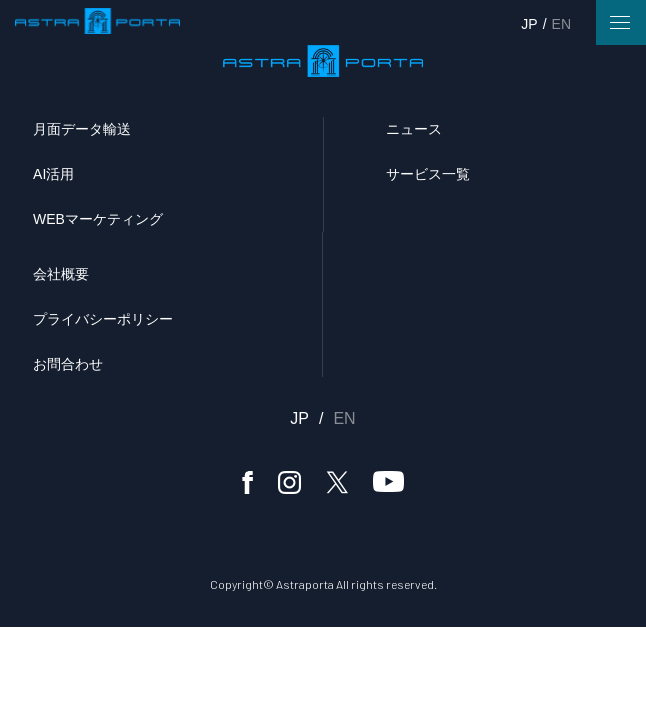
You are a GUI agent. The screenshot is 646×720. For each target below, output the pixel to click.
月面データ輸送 (82, 129)
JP (529, 24)
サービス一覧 (428, 174)
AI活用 (53, 174)
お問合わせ (68, 364)
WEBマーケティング (98, 219)
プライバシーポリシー (103, 319)
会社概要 (61, 274)
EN (561, 24)
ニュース (414, 129)
